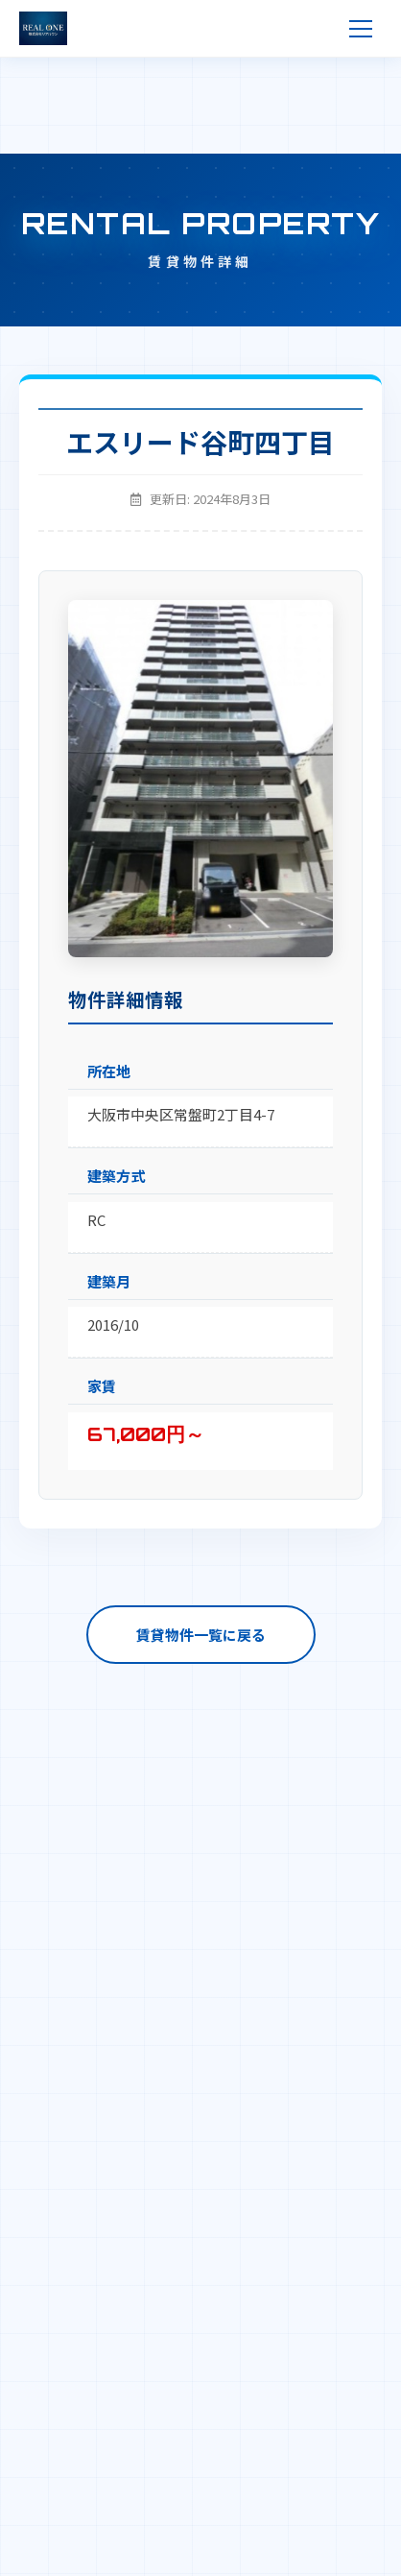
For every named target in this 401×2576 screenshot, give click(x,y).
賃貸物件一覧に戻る (201, 1635)
